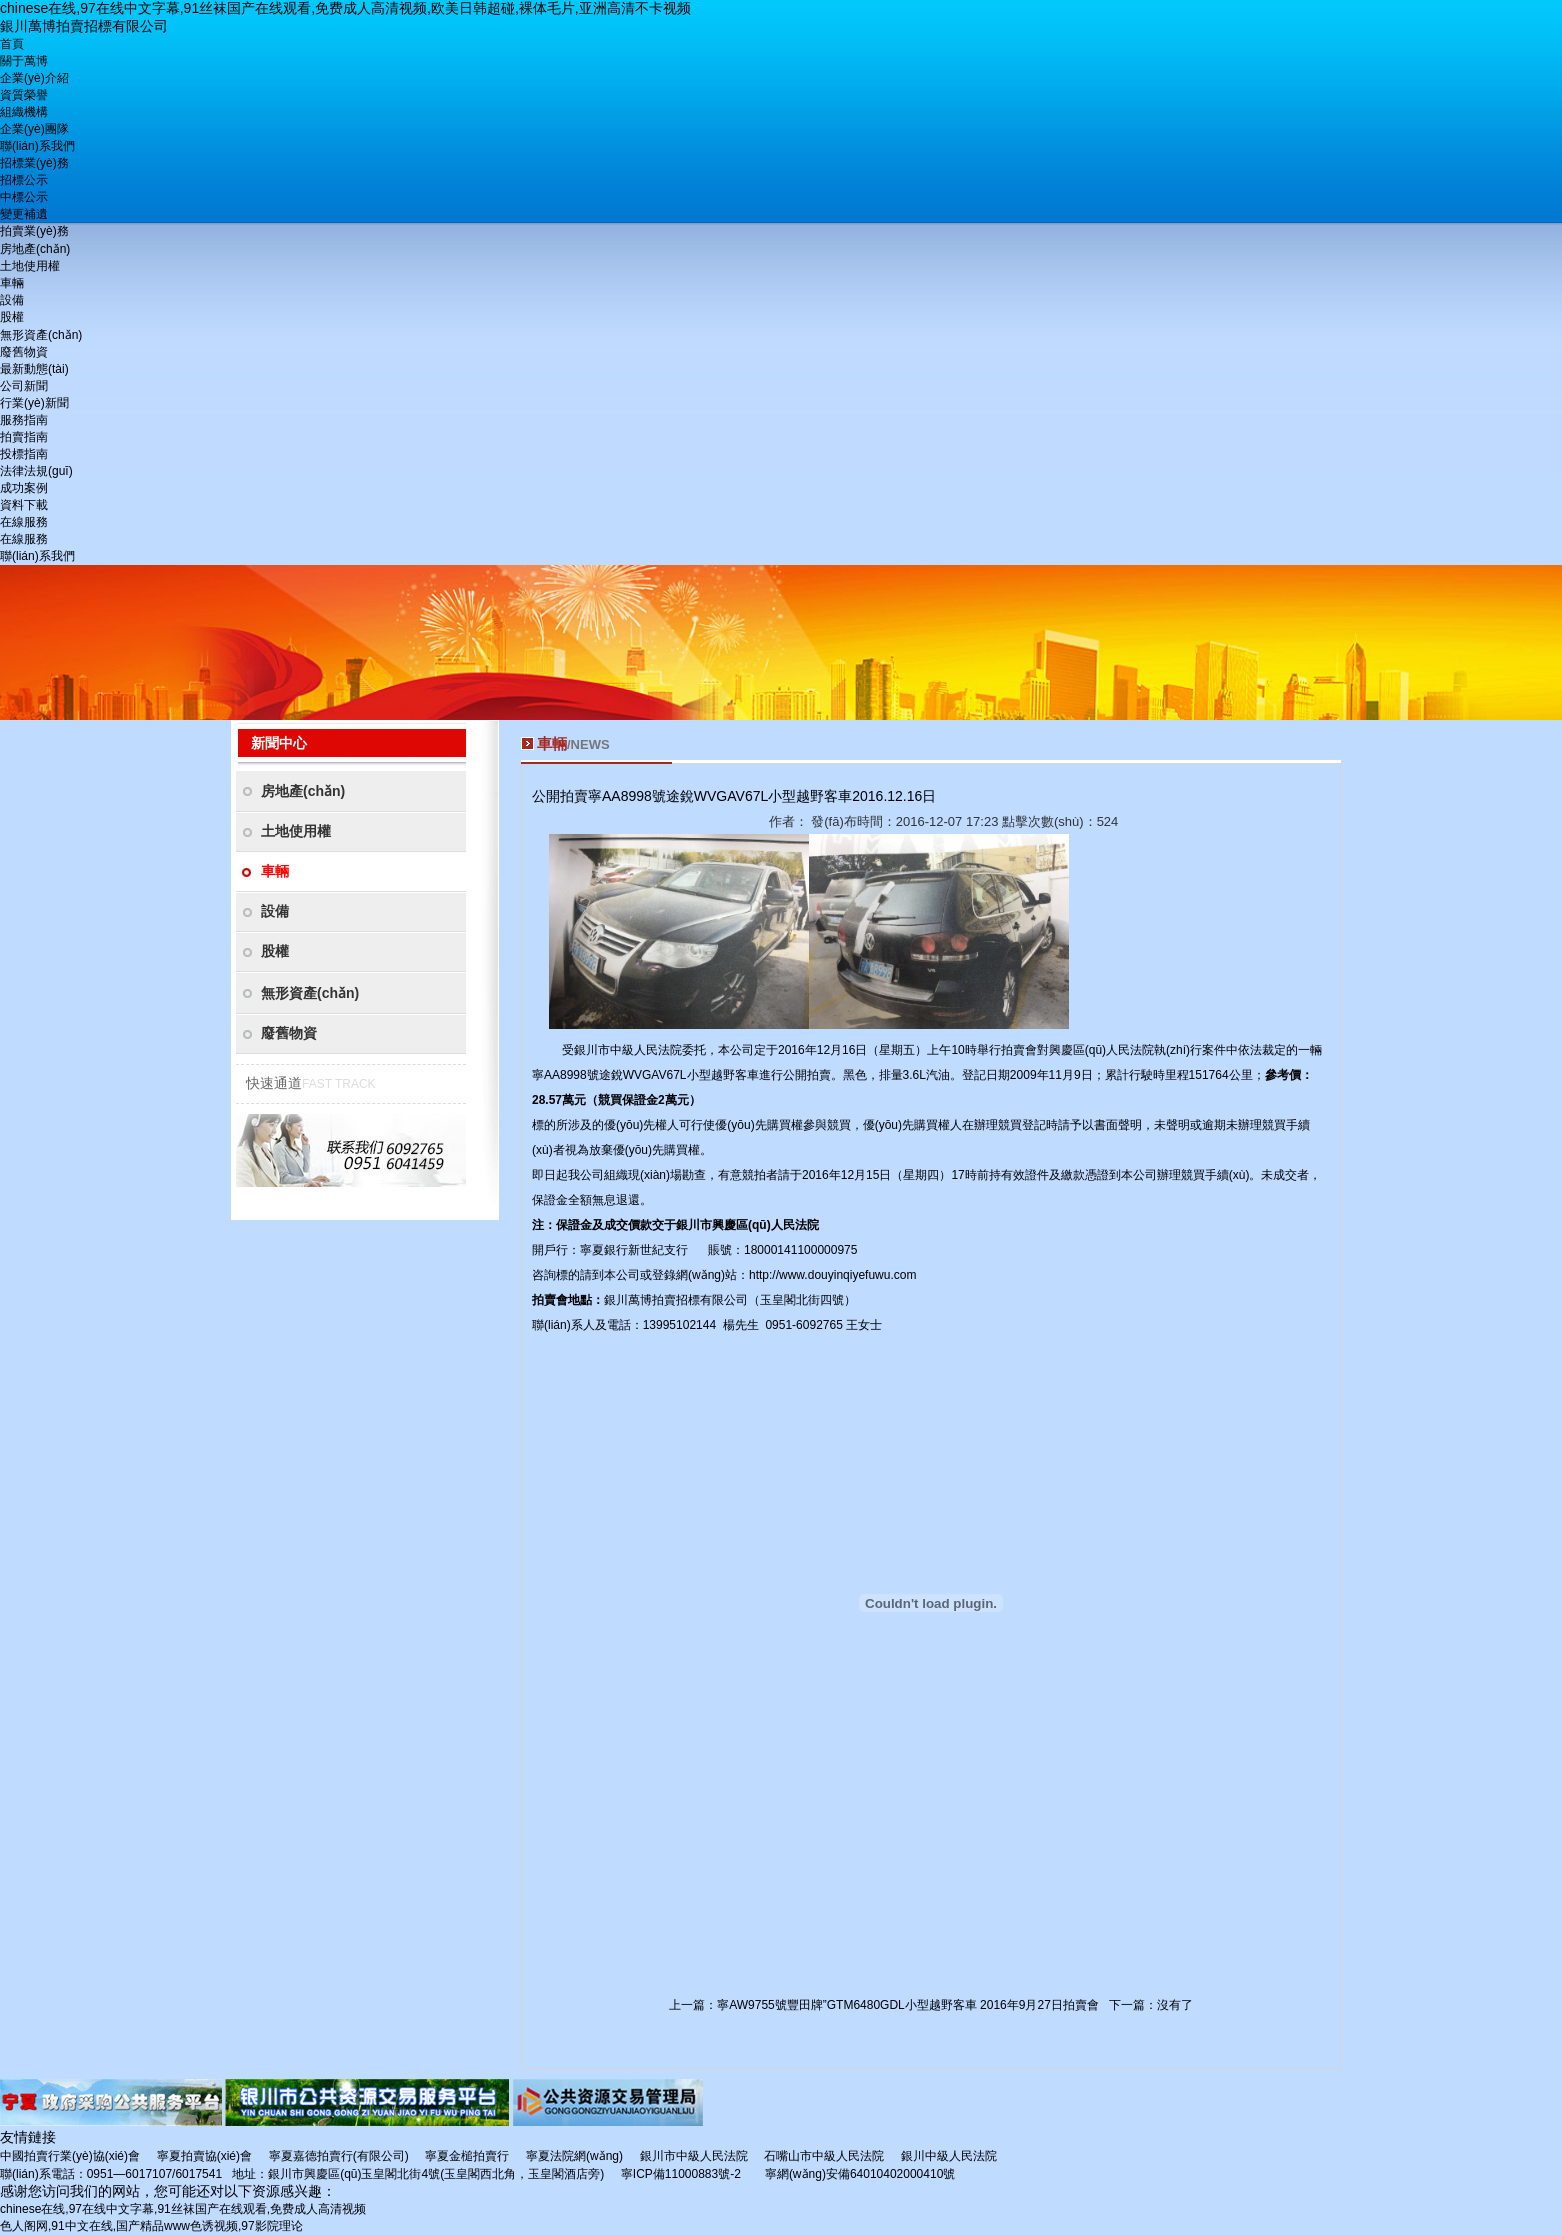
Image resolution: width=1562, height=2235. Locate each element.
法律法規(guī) (36, 471)
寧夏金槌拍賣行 (467, 2156)
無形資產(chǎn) (41, 335)
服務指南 (24, 420)
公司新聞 (24, 386)
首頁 (12, 44)
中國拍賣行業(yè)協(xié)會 (70, 2156)
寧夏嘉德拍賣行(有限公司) (339, 2156)
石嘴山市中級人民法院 (824, 2156)
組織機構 (24, 112)
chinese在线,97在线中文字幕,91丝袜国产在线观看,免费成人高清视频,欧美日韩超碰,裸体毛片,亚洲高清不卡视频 (345, 8)
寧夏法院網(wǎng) (574, 2156)
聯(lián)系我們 (37, 146)
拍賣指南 (24, 437)
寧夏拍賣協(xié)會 (204, 2156)
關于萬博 (24, 61)
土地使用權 (30, 266)
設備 (12, 300)
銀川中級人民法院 (949, 2156)
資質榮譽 (24, 95)
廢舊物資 (24, 352)
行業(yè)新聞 (34, 403)
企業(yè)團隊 (34, 129)
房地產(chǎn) (35, 249)
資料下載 (24, 505)
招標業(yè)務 (34, 163)
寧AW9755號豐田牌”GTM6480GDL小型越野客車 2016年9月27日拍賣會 (908, 2005)
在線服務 (24, 522)
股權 (12, 317)
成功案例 (24, 488)
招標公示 (24, 180)
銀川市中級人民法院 (694, 2156)
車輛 (12, 283)
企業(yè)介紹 (34, 78)
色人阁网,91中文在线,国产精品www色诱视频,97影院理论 (151, 2226)
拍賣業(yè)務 (34, 231)
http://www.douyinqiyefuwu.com (832, 1275)
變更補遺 (24, 214)
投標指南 (24, 454)
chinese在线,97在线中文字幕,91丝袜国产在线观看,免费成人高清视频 (183, 2209)
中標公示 (24, 197)
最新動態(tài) (34, 369)
